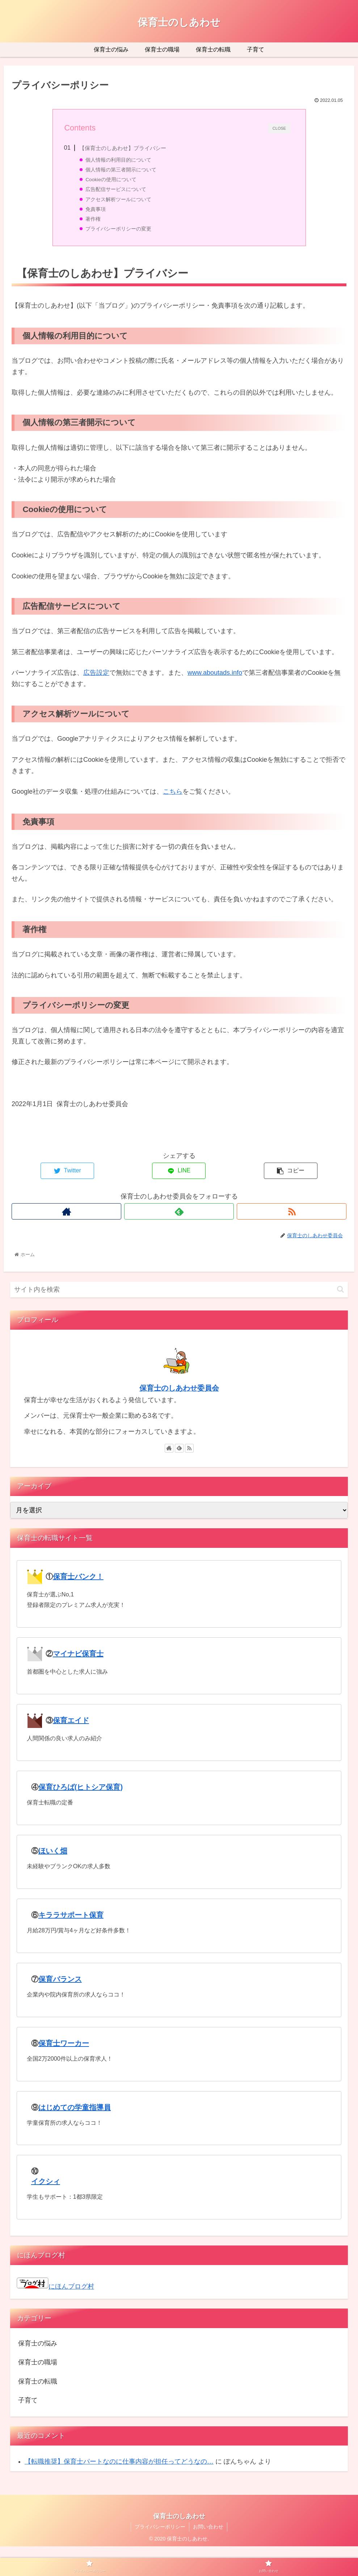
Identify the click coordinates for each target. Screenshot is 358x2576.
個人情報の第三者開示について (120, 170)
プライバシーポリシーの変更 (118, 229)
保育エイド (71, 1720)
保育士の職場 (37, 2362)
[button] (340, 1289)
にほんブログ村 (55, 2286)
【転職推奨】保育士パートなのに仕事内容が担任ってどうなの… (119, 2461)
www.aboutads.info (215, 672)
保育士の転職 (37, 2381)
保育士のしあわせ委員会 (179, 1388)
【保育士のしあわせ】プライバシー (122, 148)
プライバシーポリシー (160, 2527)
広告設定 (96, 672)
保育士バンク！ (78, 1576)
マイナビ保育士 (78, 1654)
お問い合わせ (208, 2527)
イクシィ (45, 2181)
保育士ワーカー (63, 2043)
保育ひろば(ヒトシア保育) (80, 1787)
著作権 (93, 219)
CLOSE (279, 128)
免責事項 (95, 209)
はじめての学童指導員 (74, 2107)
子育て (28, 2400)
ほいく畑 (52, 1851)
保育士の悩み (37, 2343)
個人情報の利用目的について (118, 160)
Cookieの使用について (110, 179)
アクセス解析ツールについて (118, 199)
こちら (172, 791)
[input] (179, 1289)
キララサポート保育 (71, 1915)
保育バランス (60, 1979)
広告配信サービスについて (115, 189)
